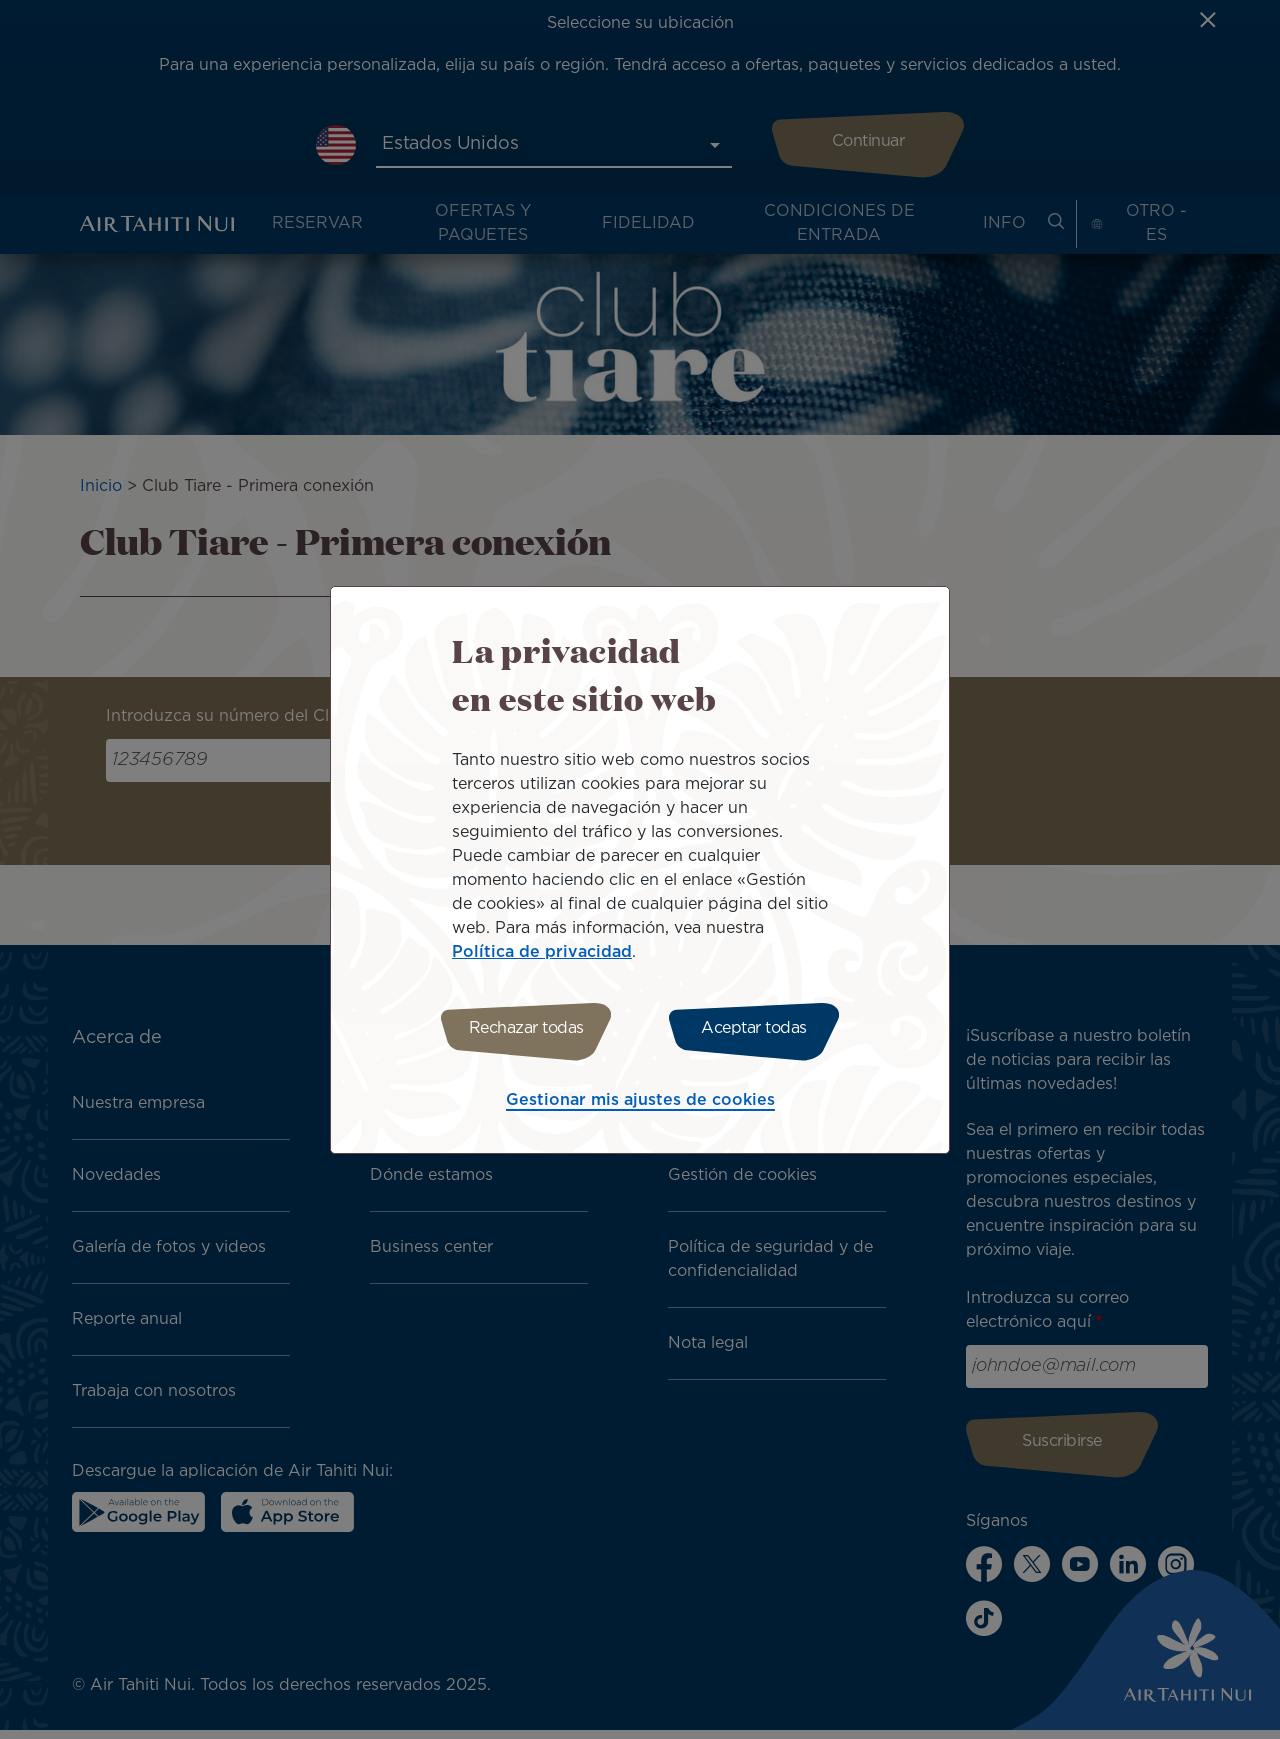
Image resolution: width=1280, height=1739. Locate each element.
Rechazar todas (522, 1028)
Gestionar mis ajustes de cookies (640, 1103)
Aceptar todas (758, 1028)
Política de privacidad (542, 949)
